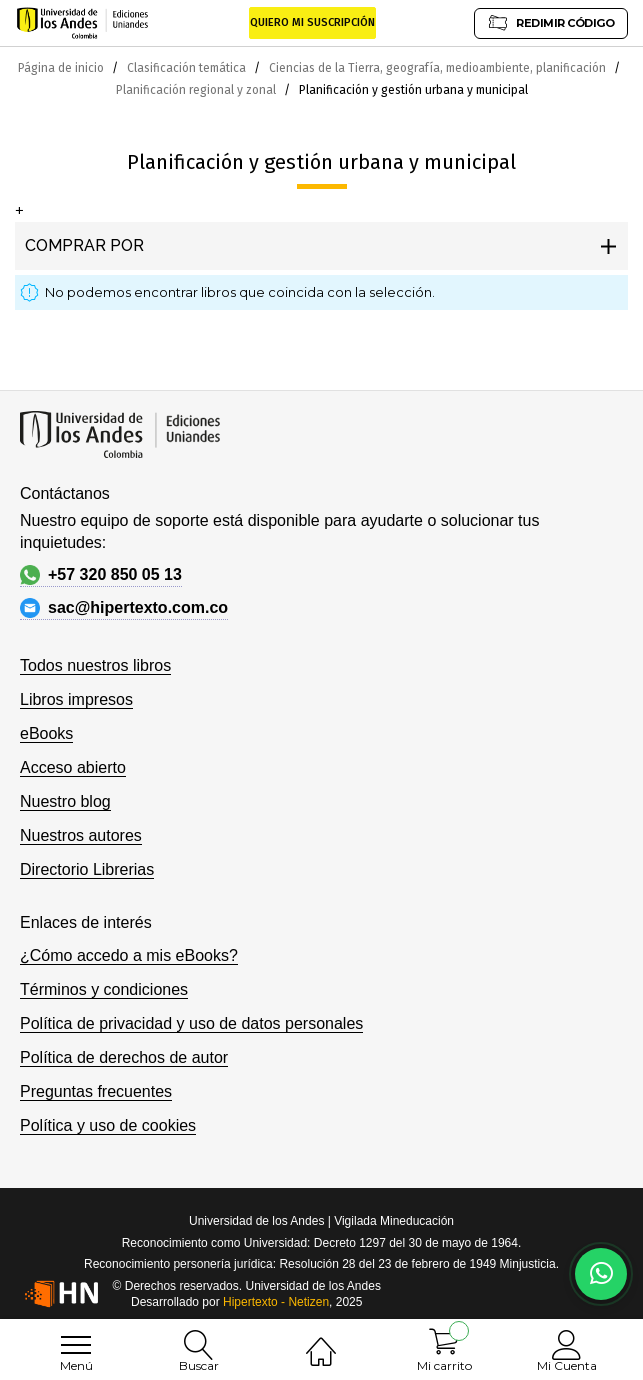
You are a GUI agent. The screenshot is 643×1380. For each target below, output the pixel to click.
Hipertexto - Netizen (276, 1302)
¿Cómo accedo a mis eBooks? (129, 955)
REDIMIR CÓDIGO (551, 22)
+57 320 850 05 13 (101, 575)
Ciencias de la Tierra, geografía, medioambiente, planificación (439, 68)
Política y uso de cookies (108, 1125)
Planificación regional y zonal (197, 90)
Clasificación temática (188, 68)
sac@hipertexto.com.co (124, 608)
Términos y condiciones (104, 989)
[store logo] (82, 23)
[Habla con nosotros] (601, 1274)
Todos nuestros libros (95, 665)
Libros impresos (76, 699)
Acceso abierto (73, 767)
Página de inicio (62, 68)
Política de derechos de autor (124, 1057)
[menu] (76, 1345)
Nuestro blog (65, 801)
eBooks (46, 733)
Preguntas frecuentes (96, 1091)
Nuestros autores (81, 835)
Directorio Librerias (87, 869)
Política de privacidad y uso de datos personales (191, 1023)
